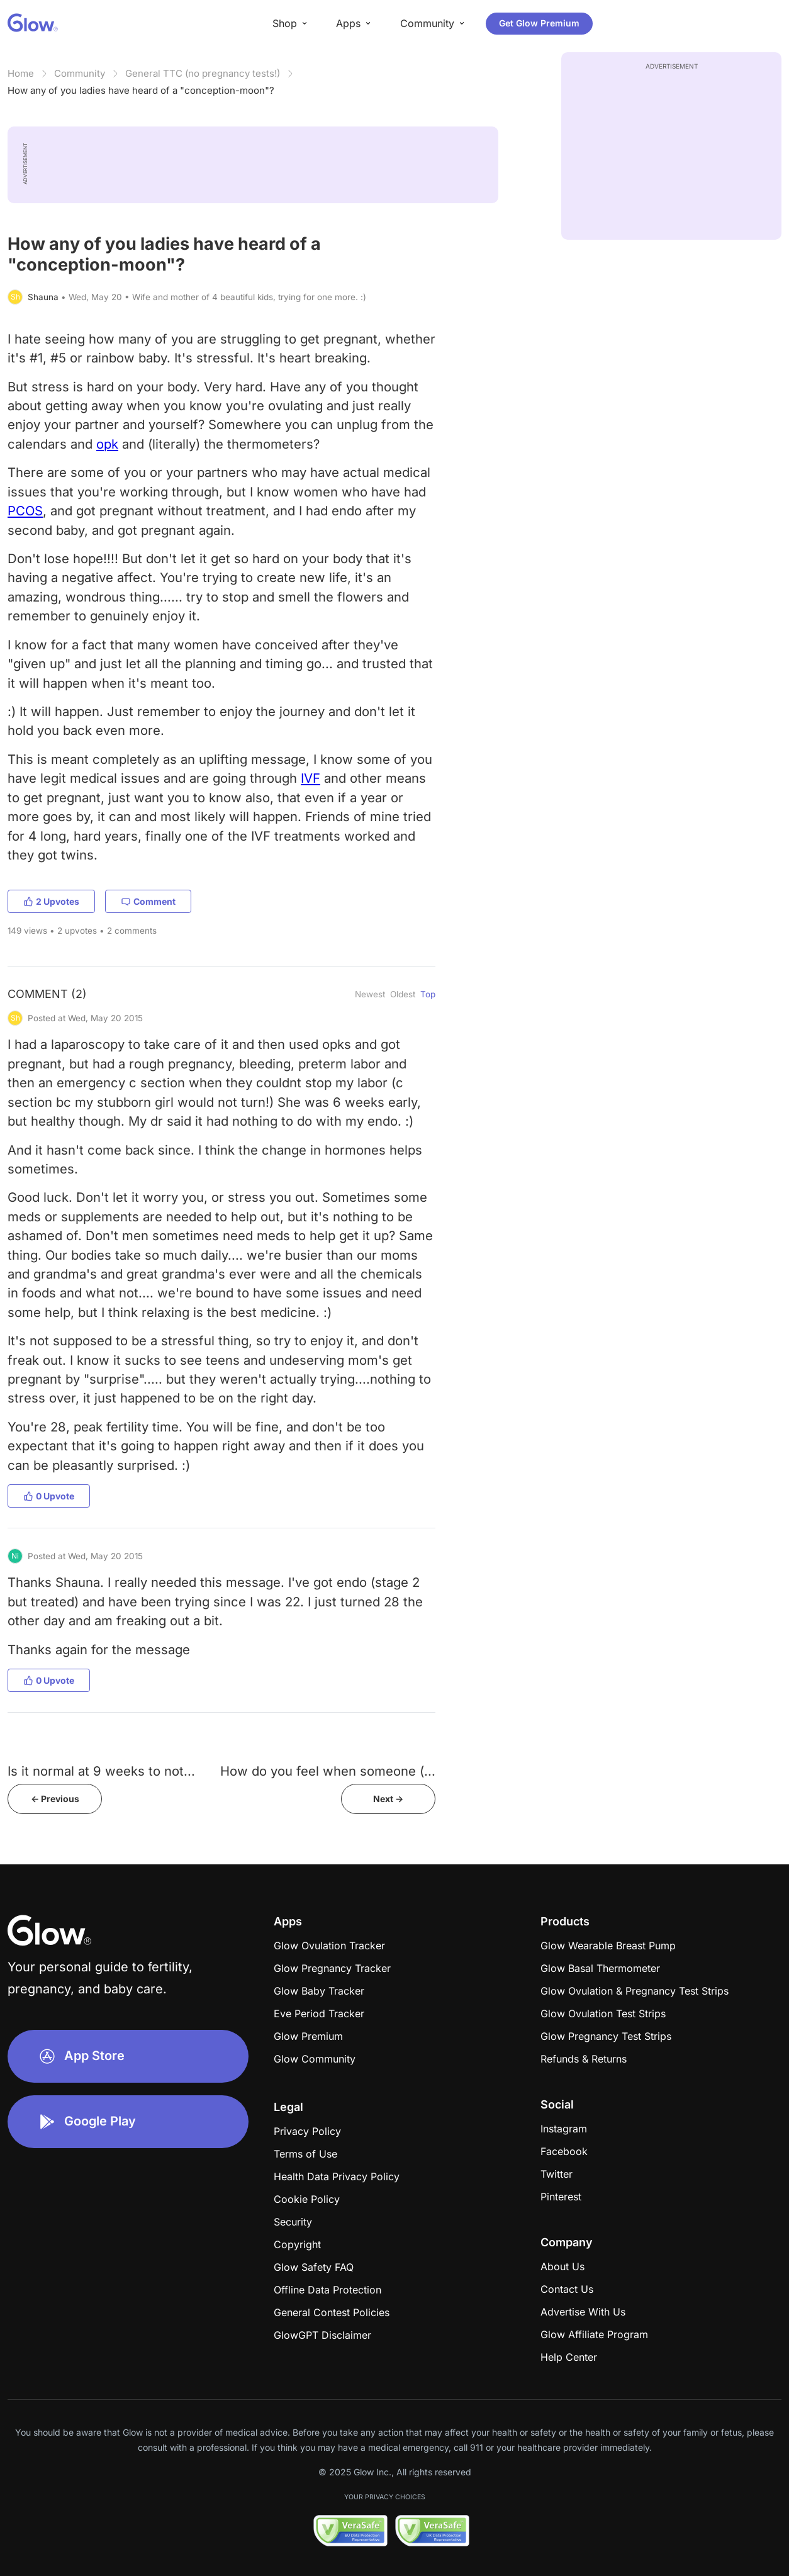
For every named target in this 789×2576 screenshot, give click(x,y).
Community (79, 73)
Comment (148, 901)
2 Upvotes (51, 901)
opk (107, 444)
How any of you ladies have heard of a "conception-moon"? (141, 90)
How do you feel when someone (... (327, 1771)
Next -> (388, 1798)
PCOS (25, 510)
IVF (310, 778)
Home (21, 73)
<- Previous (55, 1798)
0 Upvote (48, 1496)
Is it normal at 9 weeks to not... (101, 1771)
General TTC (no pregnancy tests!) (202, 73)
